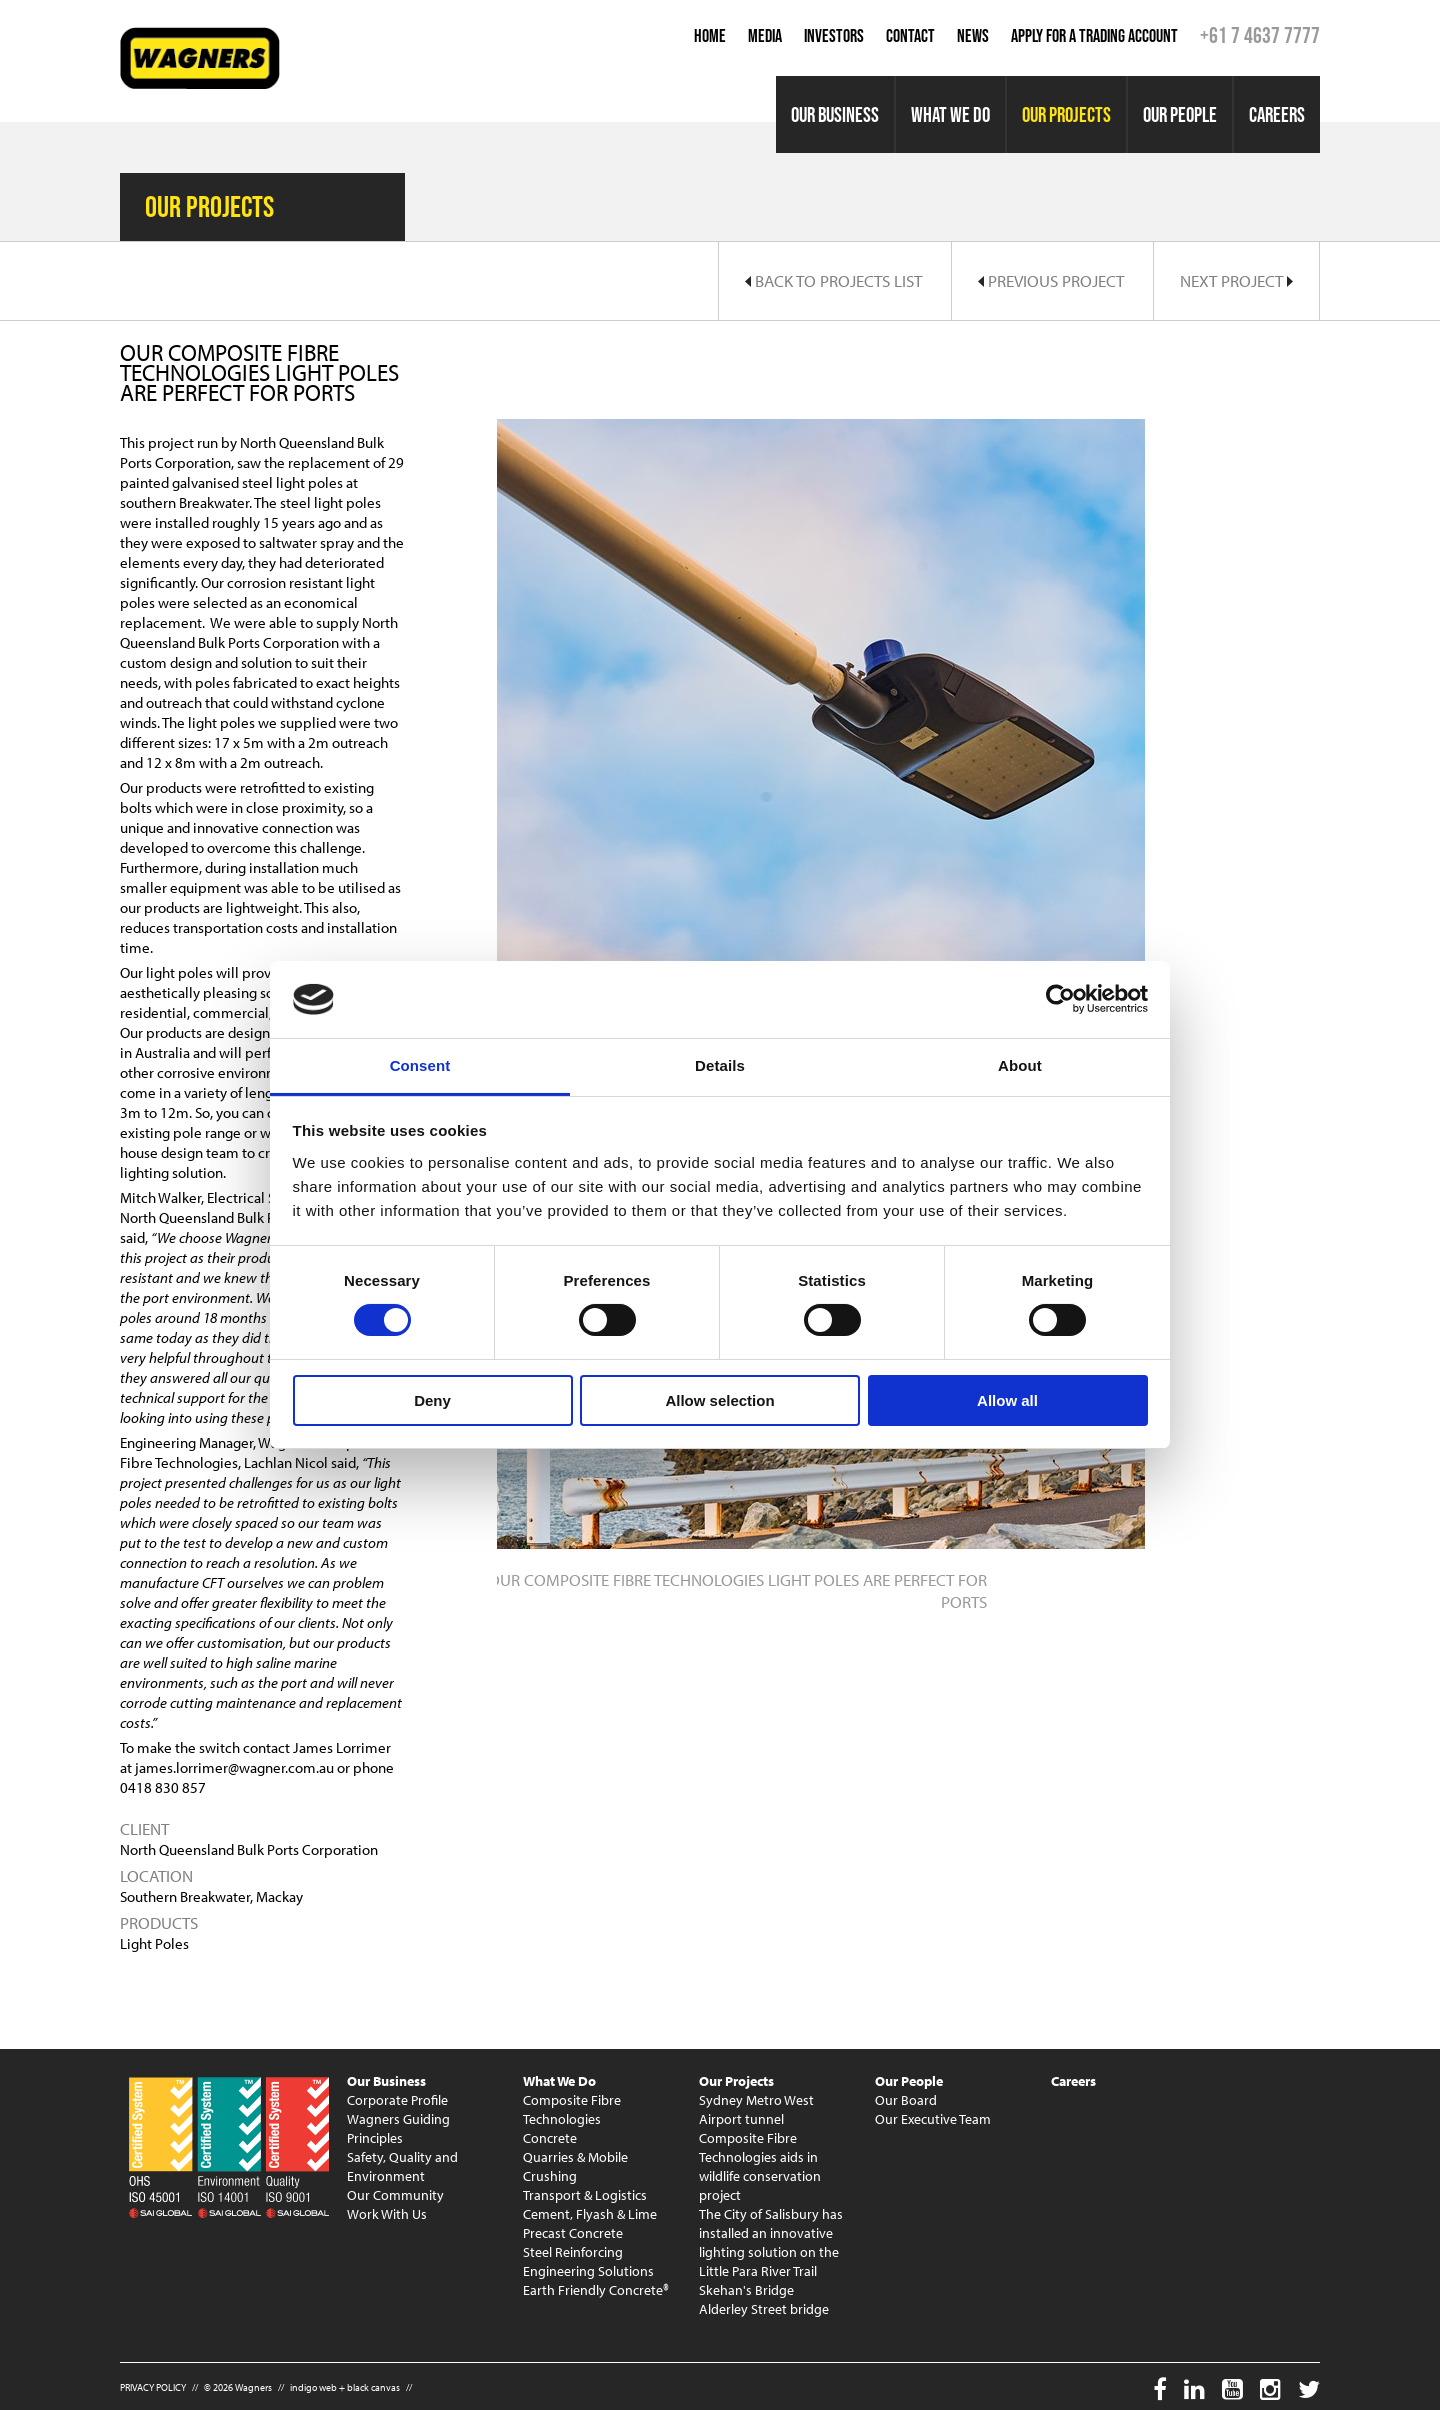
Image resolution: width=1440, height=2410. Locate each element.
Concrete (550, 2138)
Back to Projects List (833, 280)
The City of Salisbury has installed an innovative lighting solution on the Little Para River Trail (771, 2242)
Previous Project (1051, 280)
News (973, 36)
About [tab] (1020, 1065)
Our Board (906, 2100)
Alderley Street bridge (764, 2309)
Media (765, 36)
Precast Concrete (573, 2233)
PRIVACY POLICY (153, 2387)
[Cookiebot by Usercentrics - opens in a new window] (1060, 999)
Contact (910, 36)
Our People (1180, 114)
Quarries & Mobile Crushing (575, 2166)
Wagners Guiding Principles (398, 2128)
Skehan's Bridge (746, 2290)
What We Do (950, 114)
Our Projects (1066, 114)
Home (710, 36)
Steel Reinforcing (573, 2252)
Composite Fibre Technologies (572, 2109)
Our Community (395, 2195)
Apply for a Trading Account (1094, 36)
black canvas (373, 2387)
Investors (834, 36)
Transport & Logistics (585, 2195)
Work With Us (387, 2214)
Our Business (835, 114)
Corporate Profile (397, 2100)
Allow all (1007, 1400)
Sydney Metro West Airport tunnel (756, 2109)
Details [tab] (720, 1065)
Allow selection (719, 1400)
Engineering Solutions (588, 2271)
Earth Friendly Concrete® (596, 2290)
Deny (432, 1400)
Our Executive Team (933, 2119)
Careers (1277, 114)
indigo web (313, 2387)
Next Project (1236, 280)
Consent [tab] (420, 1065)
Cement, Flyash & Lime (590, 2214)
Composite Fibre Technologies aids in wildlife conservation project (760, 2166)
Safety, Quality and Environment (402, 2166)
